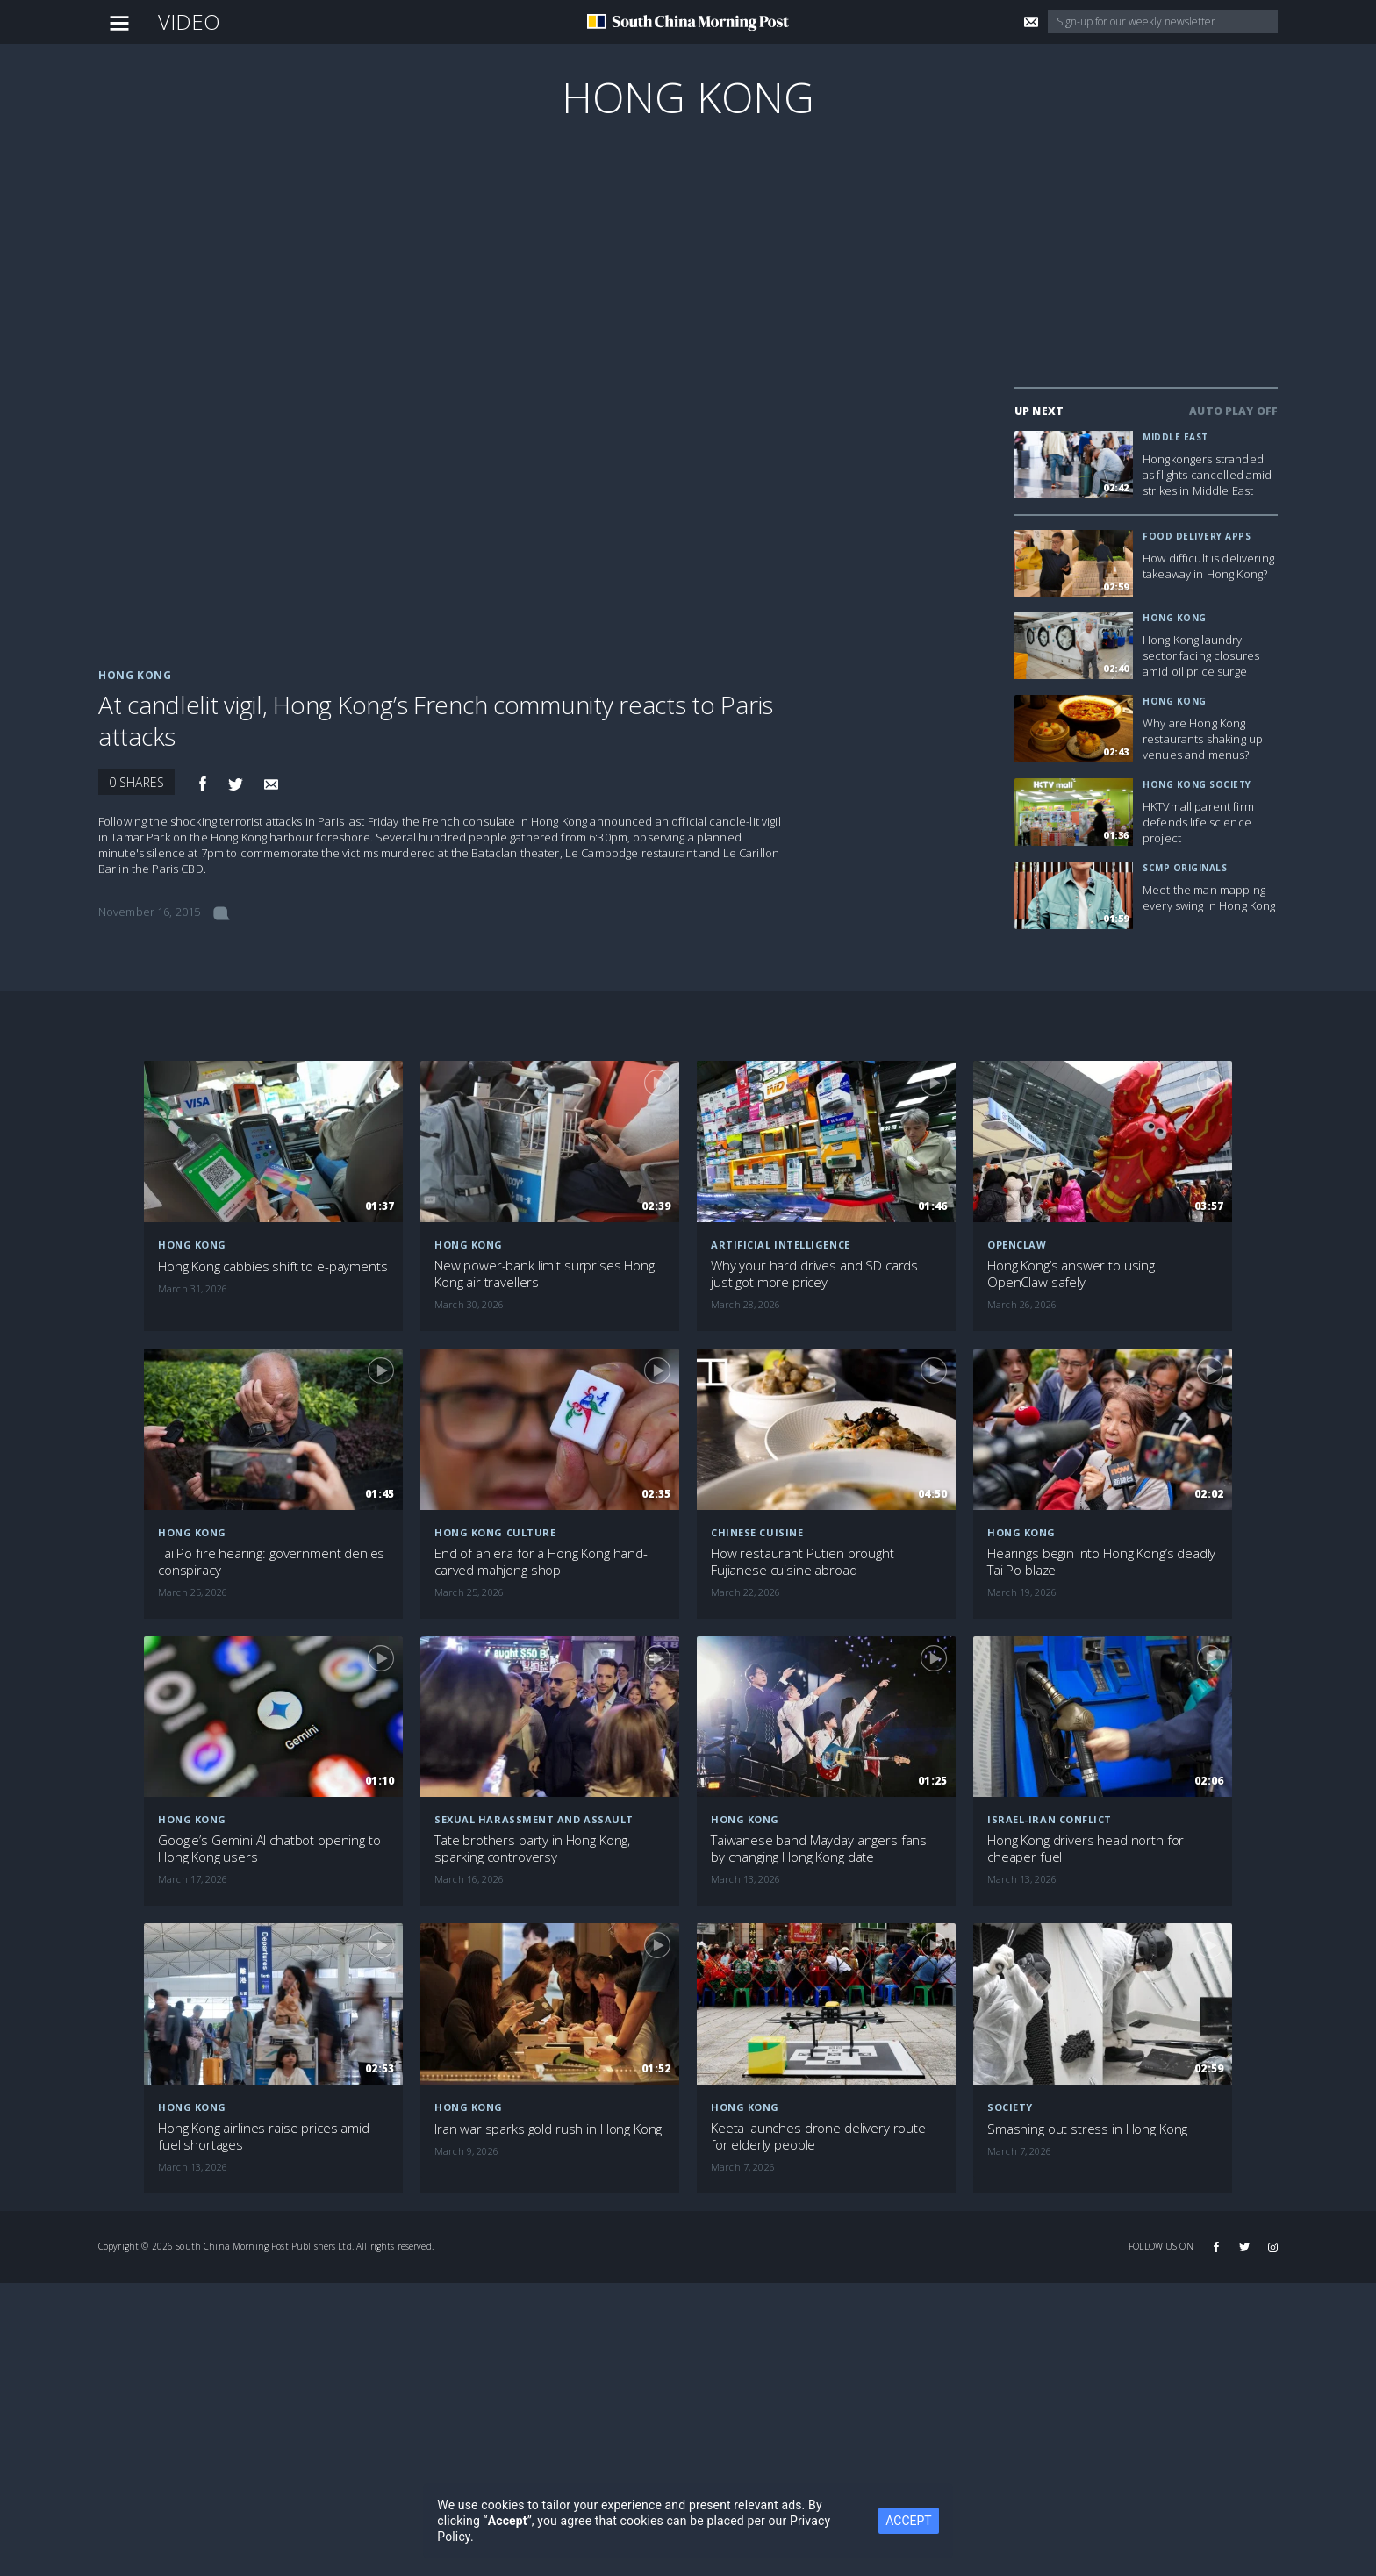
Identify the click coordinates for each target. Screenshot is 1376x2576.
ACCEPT (908, 2521)
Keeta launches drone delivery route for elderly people (818, 2136)
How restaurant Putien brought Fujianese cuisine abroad (802, 1561)
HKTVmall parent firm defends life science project (1198, 822)
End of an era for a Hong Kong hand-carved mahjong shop (541, 1561)
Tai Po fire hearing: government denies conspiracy (271, 1561)
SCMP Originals (1185, 868)
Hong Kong (688, 96)
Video (189, 21)
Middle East (1175, 437)
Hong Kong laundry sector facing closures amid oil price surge (1201, 655)
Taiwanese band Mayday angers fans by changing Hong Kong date (819, 1848)
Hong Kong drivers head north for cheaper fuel (1085, 1848)
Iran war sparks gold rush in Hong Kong (548, 2129)
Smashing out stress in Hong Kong (1087, 2129)
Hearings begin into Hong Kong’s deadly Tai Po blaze (1101, 1561)
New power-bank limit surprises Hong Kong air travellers (544, 1274)
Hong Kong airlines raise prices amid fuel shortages (263, 2136)
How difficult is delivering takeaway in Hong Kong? (1208, 566)
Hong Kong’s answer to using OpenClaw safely (1071, 1274)
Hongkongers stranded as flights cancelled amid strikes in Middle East (1207, 474)
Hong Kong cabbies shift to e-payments (272, 1266)
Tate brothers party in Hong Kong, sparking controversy (532, 1848)
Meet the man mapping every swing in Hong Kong (1209, 897)
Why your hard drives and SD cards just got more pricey (814, 1274)
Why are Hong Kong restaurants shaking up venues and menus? (1203, 738)
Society (1010, 2107)
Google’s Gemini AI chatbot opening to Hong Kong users (269, 1848)
